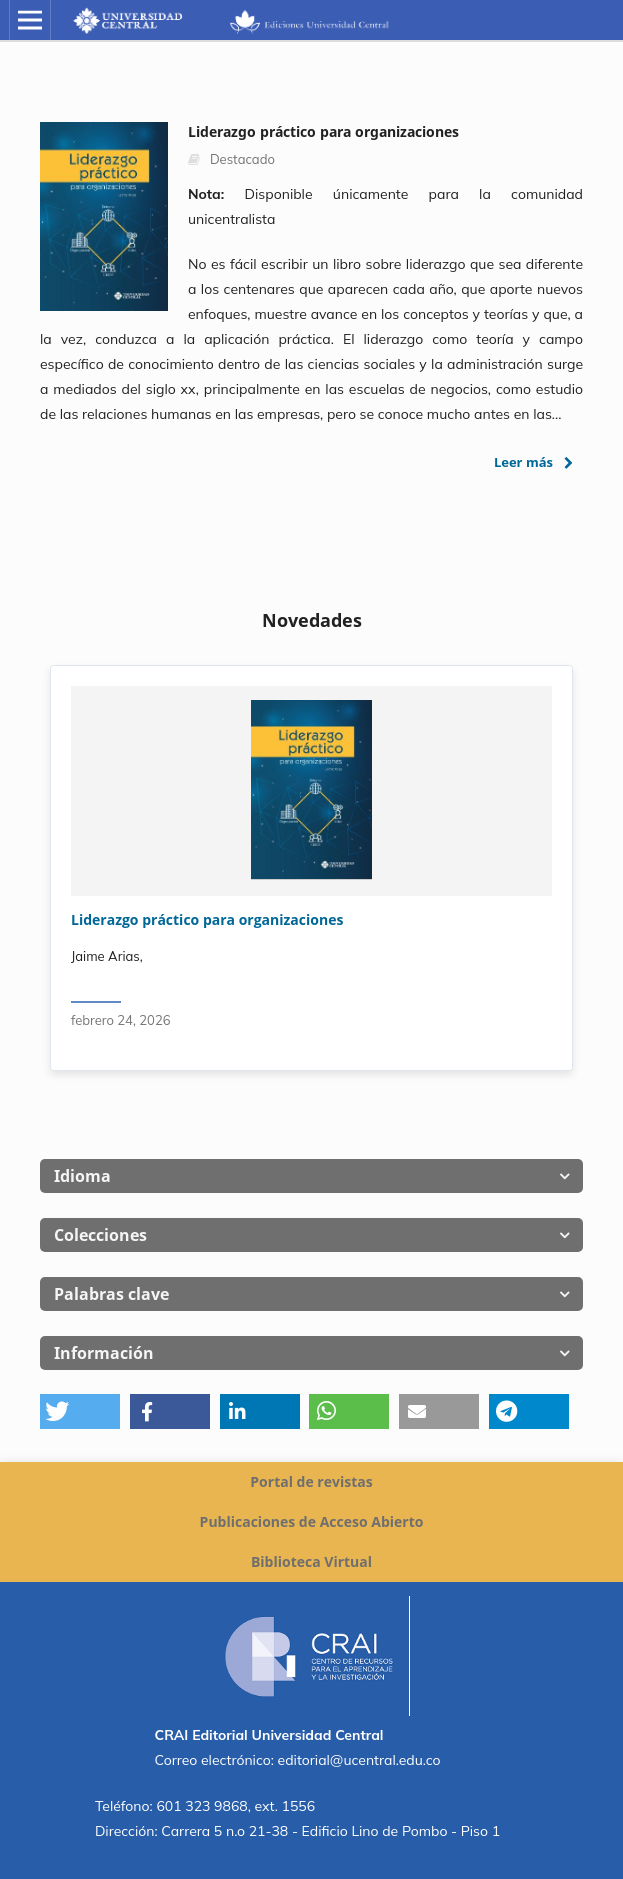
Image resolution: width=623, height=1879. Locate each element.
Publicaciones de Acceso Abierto (312, 1521)
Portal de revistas (311, 1481)
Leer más (523, 462)
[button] (80, 1411)
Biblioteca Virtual (311, 1561)
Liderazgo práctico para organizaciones (207, 919)
